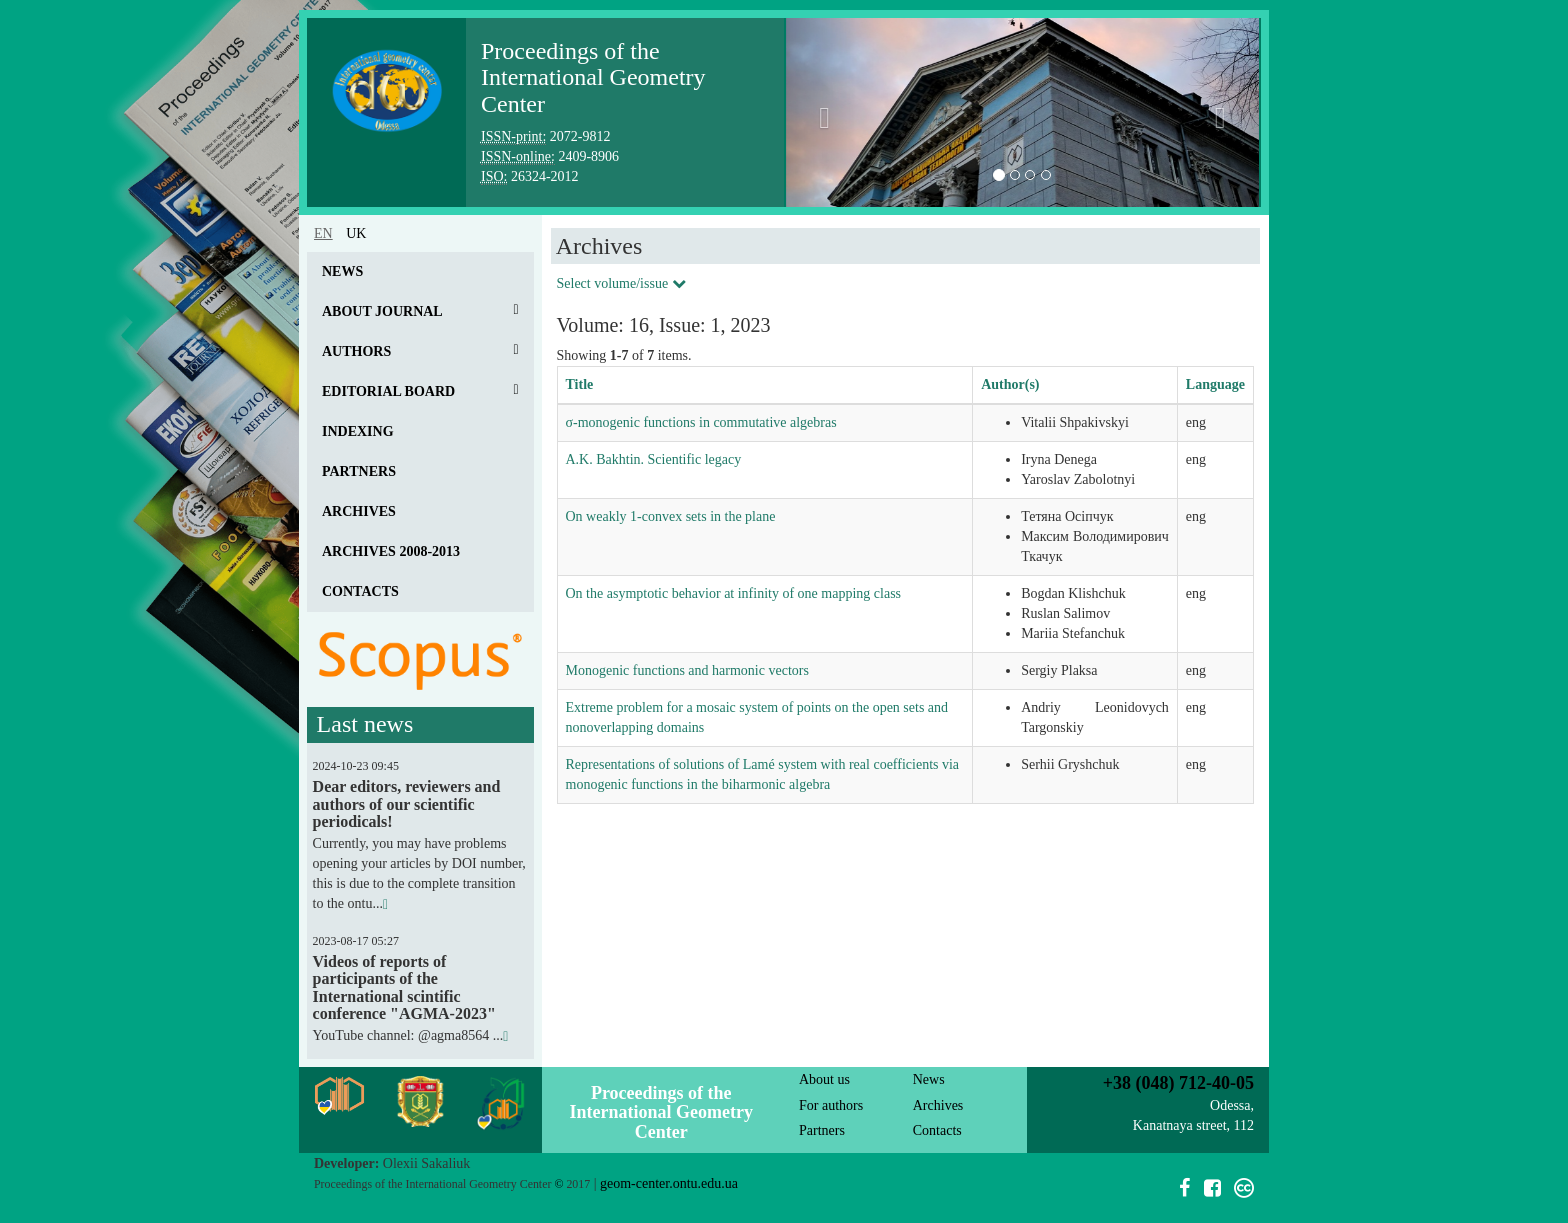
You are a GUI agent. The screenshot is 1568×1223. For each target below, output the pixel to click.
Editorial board (388, 391)
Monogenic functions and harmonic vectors (687, 670)
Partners (359, 471)
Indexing (358, 431)
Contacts (360, 591)
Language (1215, 384)
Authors (356, 351)
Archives (359, 511)
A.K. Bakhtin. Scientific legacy (654, 459)
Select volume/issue (621, 283)
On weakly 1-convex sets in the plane (671, 516)
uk (356, 233)
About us (824, 1079)
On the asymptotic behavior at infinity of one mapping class (734, 593)
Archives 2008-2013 (391, 551)
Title (580, 384)
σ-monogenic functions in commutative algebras (701, 422)
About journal (382, 311)
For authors (831, 1105)
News (342, 271)
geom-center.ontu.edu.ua (669, 1183)
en (323, 233)
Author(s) (1010, 384)
